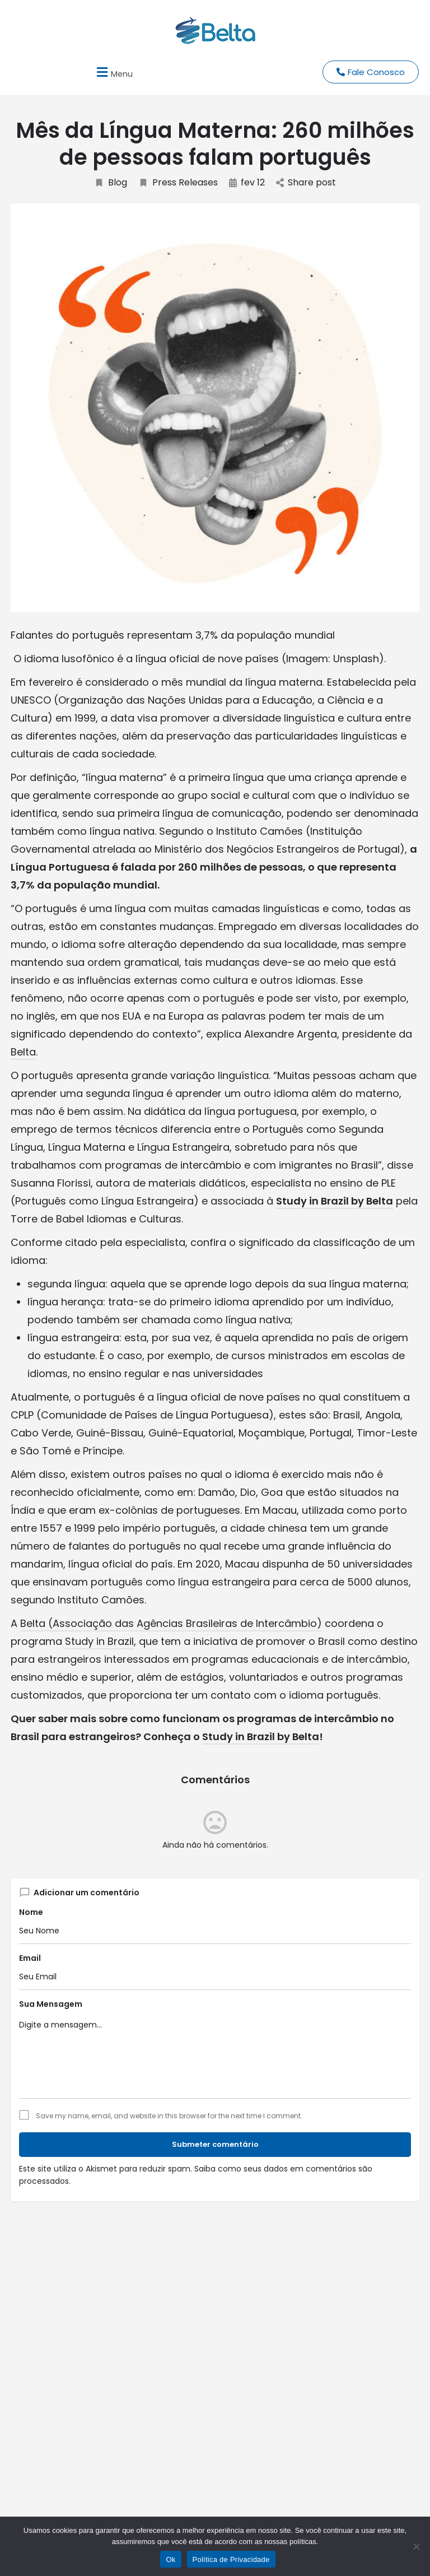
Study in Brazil (99, 1641)
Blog (110, 182)
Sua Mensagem (50, 2004)
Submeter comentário (215, 2144)
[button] (113, 72)
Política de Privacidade (231, 2559)
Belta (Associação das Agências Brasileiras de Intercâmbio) (171, 1623)
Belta (23, 1052)
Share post (306, 182)
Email (30, 1958)
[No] (416, 2546)
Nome (31, 1912)
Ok (170, 2559)
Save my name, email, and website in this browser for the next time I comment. (169, 2116)
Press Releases (178, 182)
